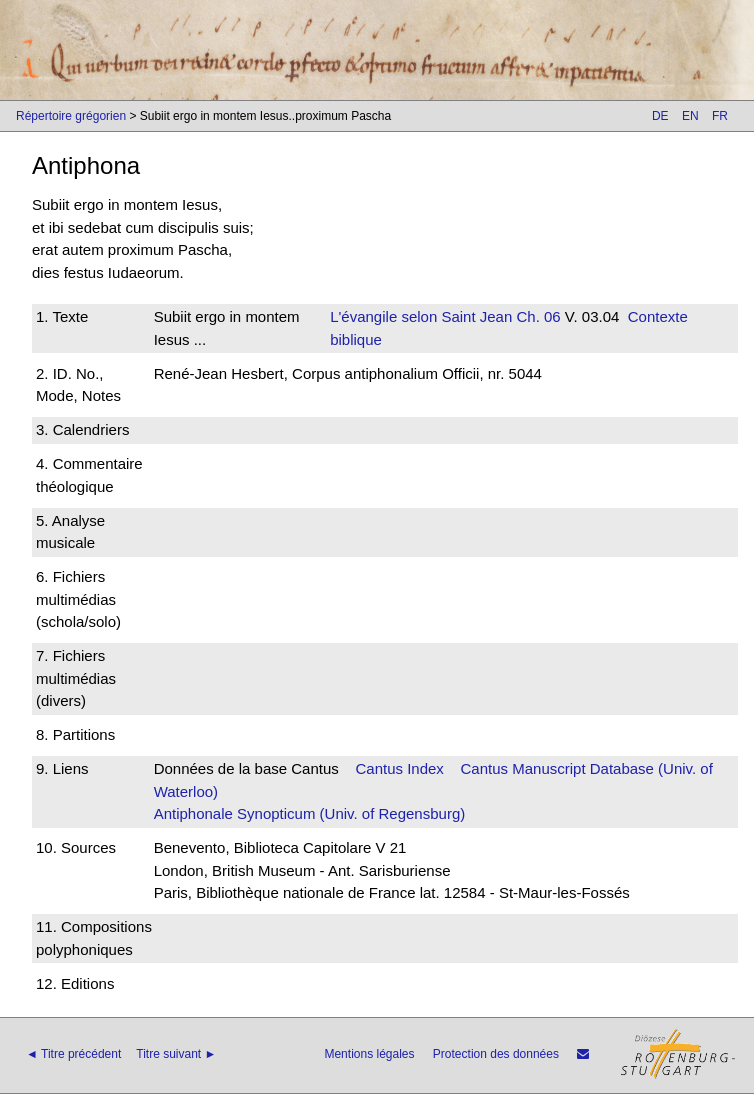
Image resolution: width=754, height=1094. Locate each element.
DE (660, 116)
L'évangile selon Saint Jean (421, 316)
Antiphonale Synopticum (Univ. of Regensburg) (310, 813)
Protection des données (496, 1054)
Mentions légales (369, 1054)
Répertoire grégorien (71, 116)
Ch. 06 (536, 316)
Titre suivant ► (176, 1054)
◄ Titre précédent (73, 1054)
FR (720, 116)
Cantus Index (399, 768)
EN (690, 116)
